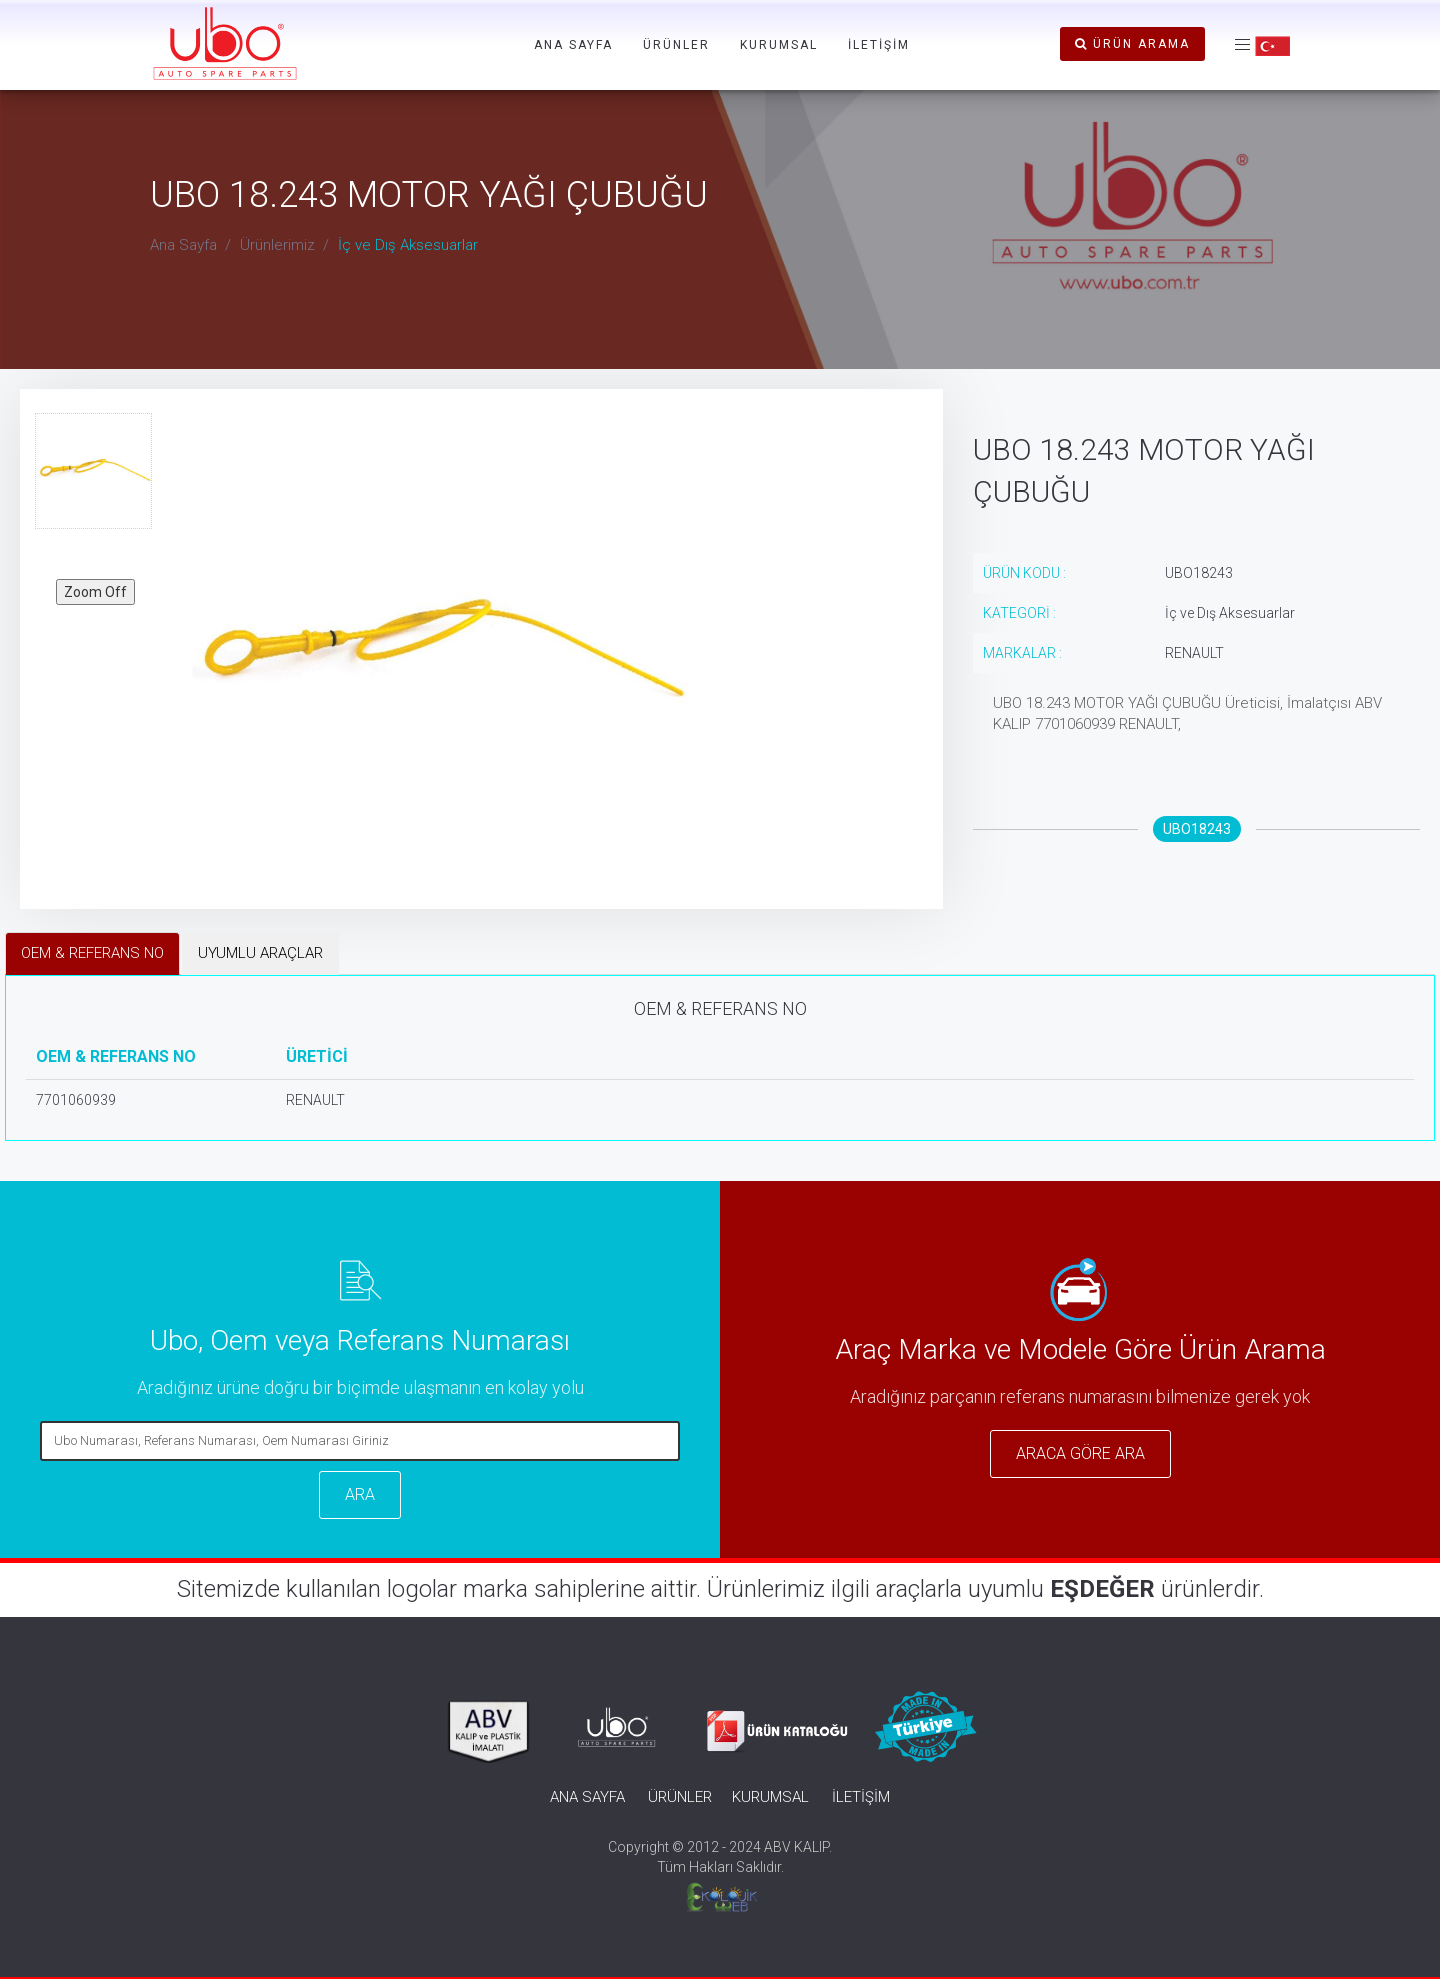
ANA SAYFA (573, 45)
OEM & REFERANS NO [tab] (92, 953)
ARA (360, 1494)
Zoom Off (95, 592)
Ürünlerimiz (277, 245)
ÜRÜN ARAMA (1132, 44)
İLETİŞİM (879, 45)
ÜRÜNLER (676, 45)
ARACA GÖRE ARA (1080, 1453)
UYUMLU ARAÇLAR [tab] (260, 953)
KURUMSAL (779, 45)
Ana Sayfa (183, 245)
